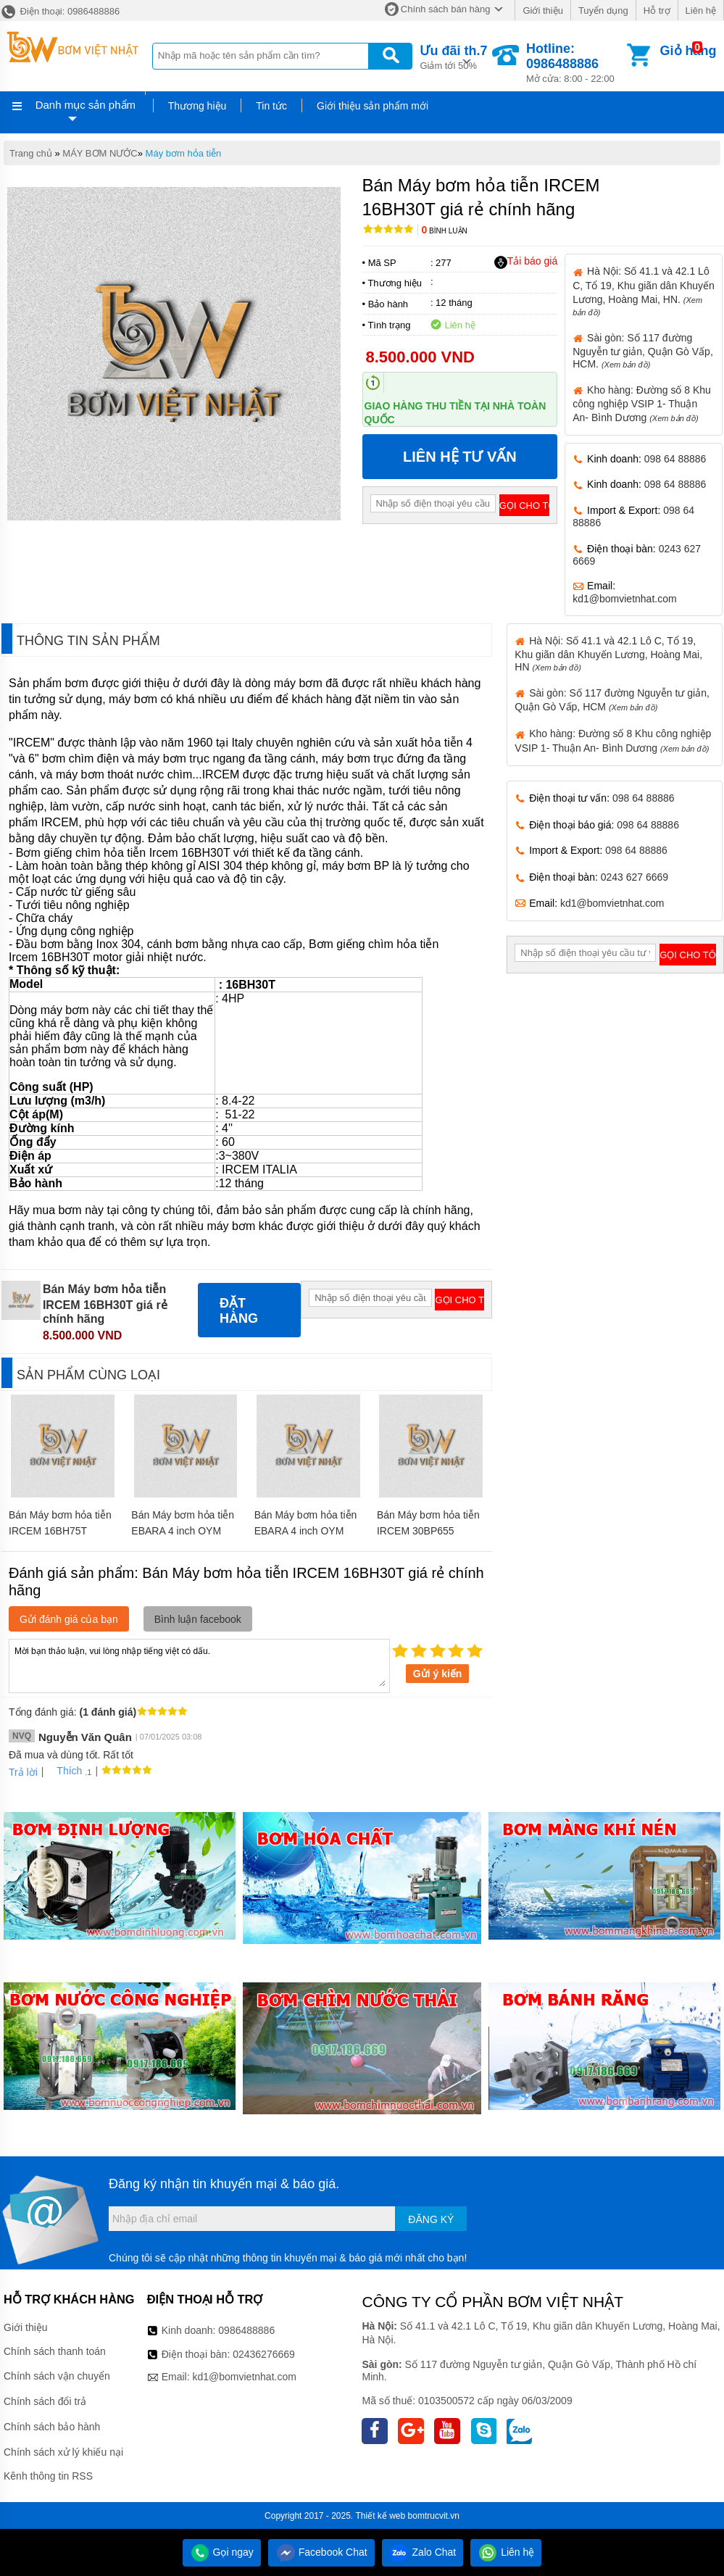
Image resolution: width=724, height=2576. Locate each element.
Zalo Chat (423, 2552)
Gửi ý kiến (437, 1673)
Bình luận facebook (197, 1619)
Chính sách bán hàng (445, 9)
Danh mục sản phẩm (86, 105)
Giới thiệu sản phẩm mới (372, 106)
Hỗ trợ (657, 10)
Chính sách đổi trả (45, 2401)
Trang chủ (30, 153)
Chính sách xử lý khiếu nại (63, 2452)
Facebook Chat (321, 2552)
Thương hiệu (197, 106)
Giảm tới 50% (453, 56)
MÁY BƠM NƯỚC (99, 153)
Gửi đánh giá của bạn (69, 1619)
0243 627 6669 (634, 877)
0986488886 (246, 2330)
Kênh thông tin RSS (48, 2476)
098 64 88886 (675, 459)
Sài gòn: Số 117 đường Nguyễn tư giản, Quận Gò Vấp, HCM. (643, 351)
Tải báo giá (525, 261)
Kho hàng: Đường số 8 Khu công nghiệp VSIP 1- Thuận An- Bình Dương (642, 403)
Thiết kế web (381, 2516)
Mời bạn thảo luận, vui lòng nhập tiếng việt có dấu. (199, 1665)
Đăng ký (431, 2219)
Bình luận (444, 231)
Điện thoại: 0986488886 (60, 11)
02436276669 (264, 2354)
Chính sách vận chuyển (57, 2376)
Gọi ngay (222, 2552)
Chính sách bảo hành (52, 2426)
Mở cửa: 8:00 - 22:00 (575, 62)
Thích (64, 1771)
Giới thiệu (542, 10)
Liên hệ (701, 10)
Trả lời (23, 1772)
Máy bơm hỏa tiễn (184, 153)
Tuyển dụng (603, 10)
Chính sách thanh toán (55, 2351)
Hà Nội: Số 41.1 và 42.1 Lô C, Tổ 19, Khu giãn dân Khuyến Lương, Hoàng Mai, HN (608, 654)
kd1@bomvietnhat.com (624, 598)
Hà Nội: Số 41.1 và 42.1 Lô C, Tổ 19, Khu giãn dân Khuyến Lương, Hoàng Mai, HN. (644, 290)
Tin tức (271, 106)
